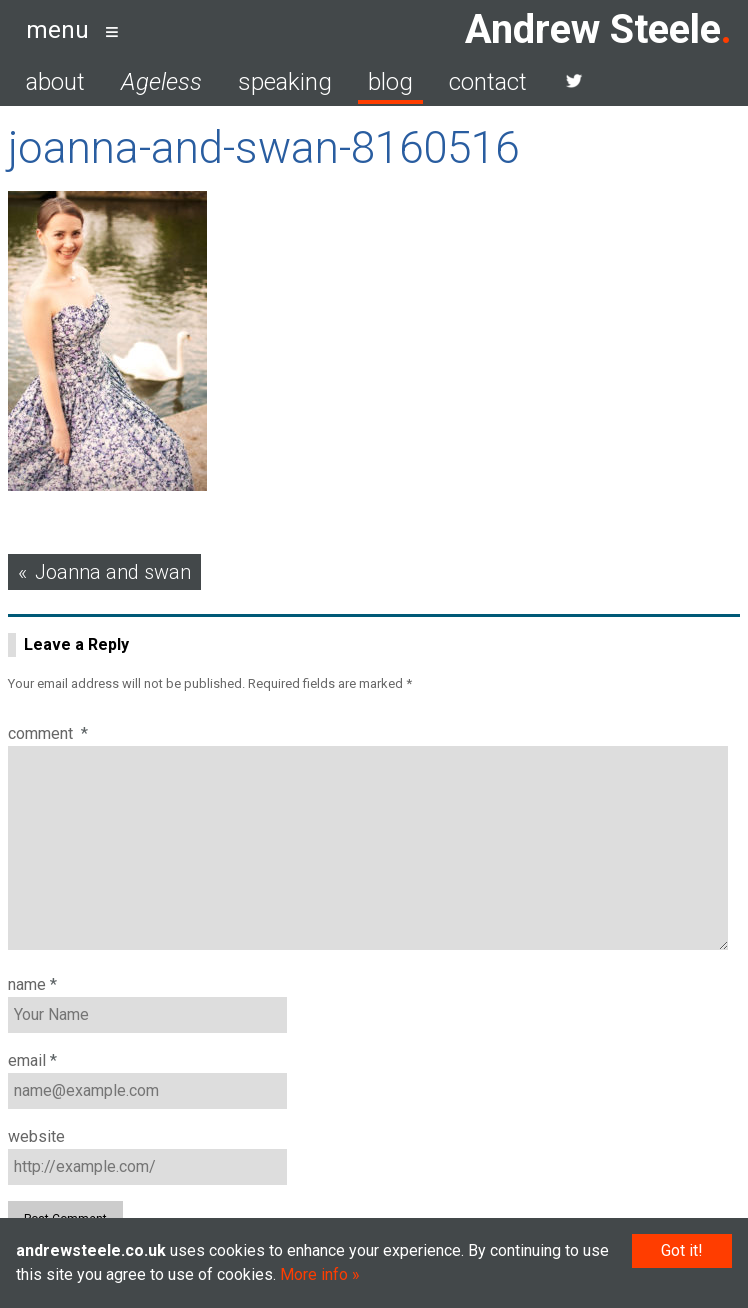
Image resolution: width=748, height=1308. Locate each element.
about (55, 82)
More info (314, 1274)
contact (488, 82)
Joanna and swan (113, 572)
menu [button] (57, 30)
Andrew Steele (593, 29)
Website (36, 1136)
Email (32, 1060)
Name (32, 984)
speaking (285, 82)
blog (390, 82)
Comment (48, 733)
